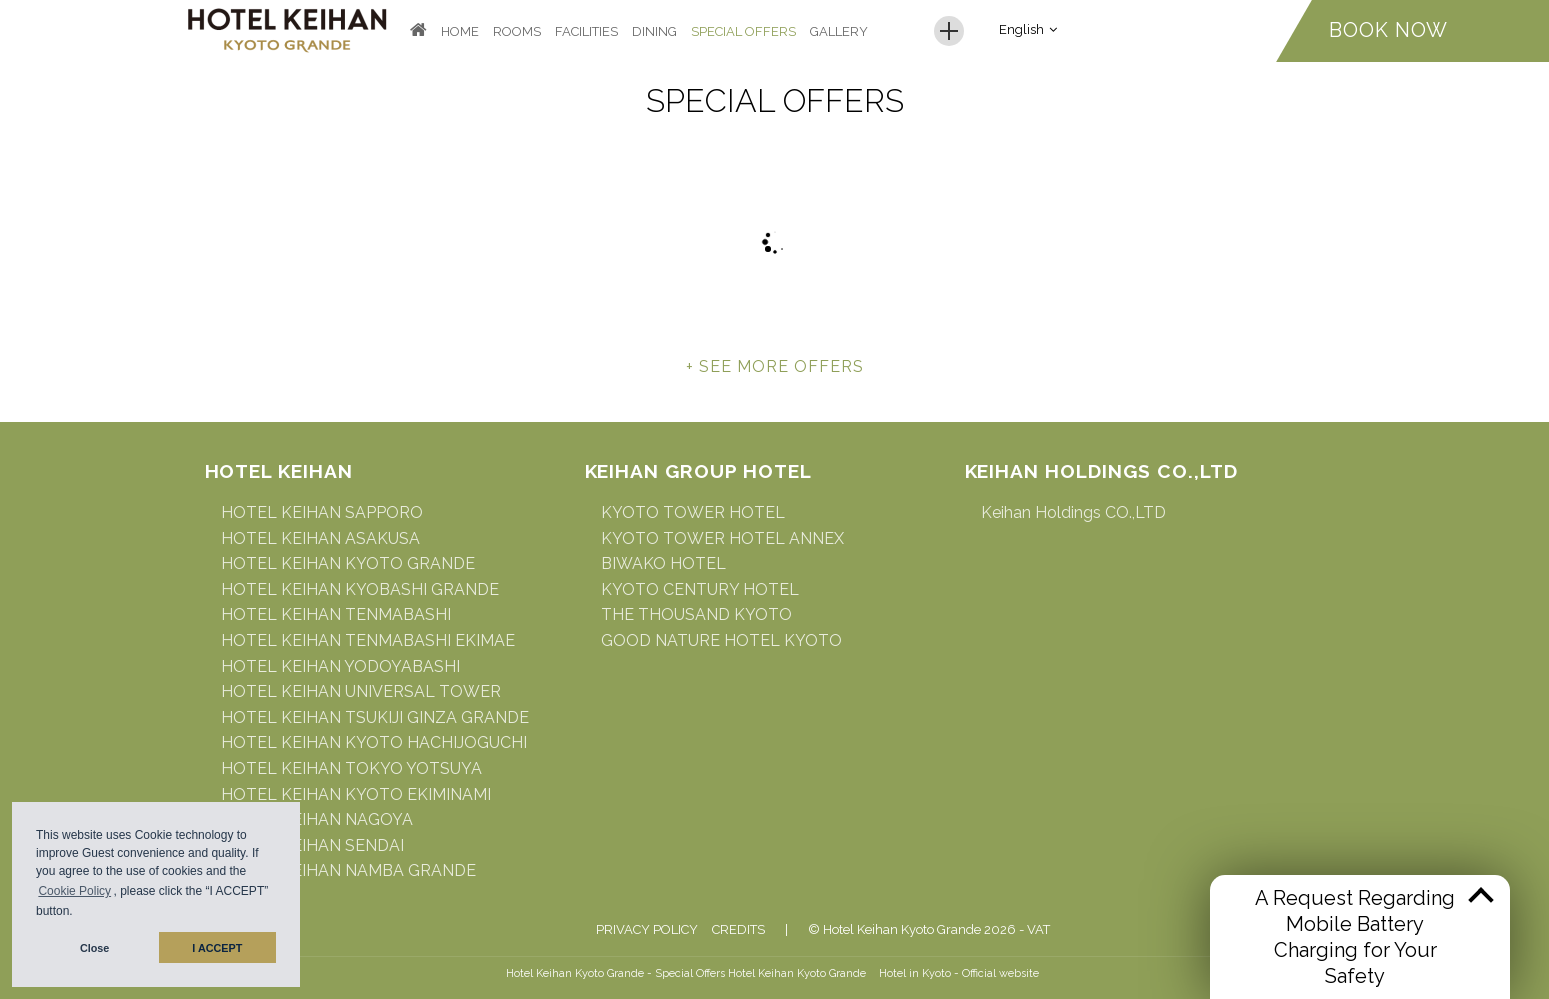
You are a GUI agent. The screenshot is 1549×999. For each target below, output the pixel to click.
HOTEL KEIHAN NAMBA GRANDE (348, 870)
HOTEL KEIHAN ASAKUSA (320, 538)
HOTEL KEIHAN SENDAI (312, 845)
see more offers (781, 366)
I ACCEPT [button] (217, 948)
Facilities (586, 31)
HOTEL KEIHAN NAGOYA (317, 819)
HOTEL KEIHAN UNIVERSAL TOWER (361, 691)
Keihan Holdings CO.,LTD (1073, 512)
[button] (78, 913)
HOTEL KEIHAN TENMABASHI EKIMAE (368, 640)
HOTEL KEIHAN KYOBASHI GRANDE (360, 589)
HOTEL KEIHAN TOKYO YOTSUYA (351, 768)
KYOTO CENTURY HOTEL (700, 589)
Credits (738, 929)
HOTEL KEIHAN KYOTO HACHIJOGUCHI (374, 742)
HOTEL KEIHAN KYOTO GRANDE (348, 563)
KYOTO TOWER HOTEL (693, 512)
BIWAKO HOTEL (663, 563)
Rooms (517, 31)
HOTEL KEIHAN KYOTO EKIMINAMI (356, 794)
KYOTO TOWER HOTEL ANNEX (722, 538)
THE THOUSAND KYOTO (696, 614)
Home (460, 31)
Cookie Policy (74, 891)
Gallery (839, 31)
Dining (654, 31)
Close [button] (94, 948)
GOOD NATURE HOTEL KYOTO (721, 640)
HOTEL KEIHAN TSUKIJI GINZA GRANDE (375, 717)
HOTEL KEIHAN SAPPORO (322, 512)
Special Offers (743, 31)
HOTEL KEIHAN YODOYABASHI (340, 666)
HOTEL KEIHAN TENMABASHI (336, 614)
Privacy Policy (647, 929)
